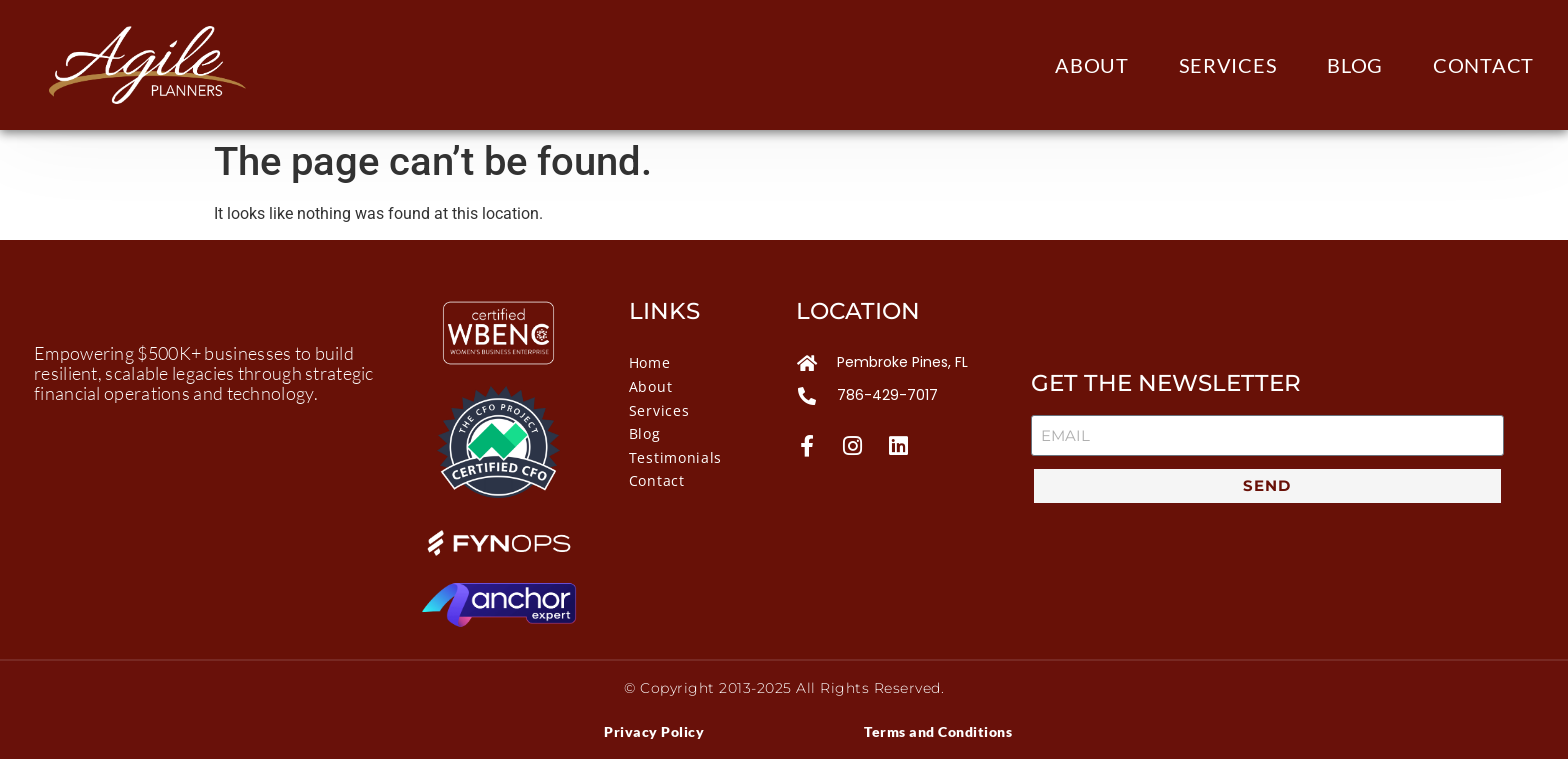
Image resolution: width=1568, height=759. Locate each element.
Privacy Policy (654, 731)
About (1092, 65)
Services (1228, 65)
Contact (1483, 65)
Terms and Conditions (938, 731)
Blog (1355, 65)
